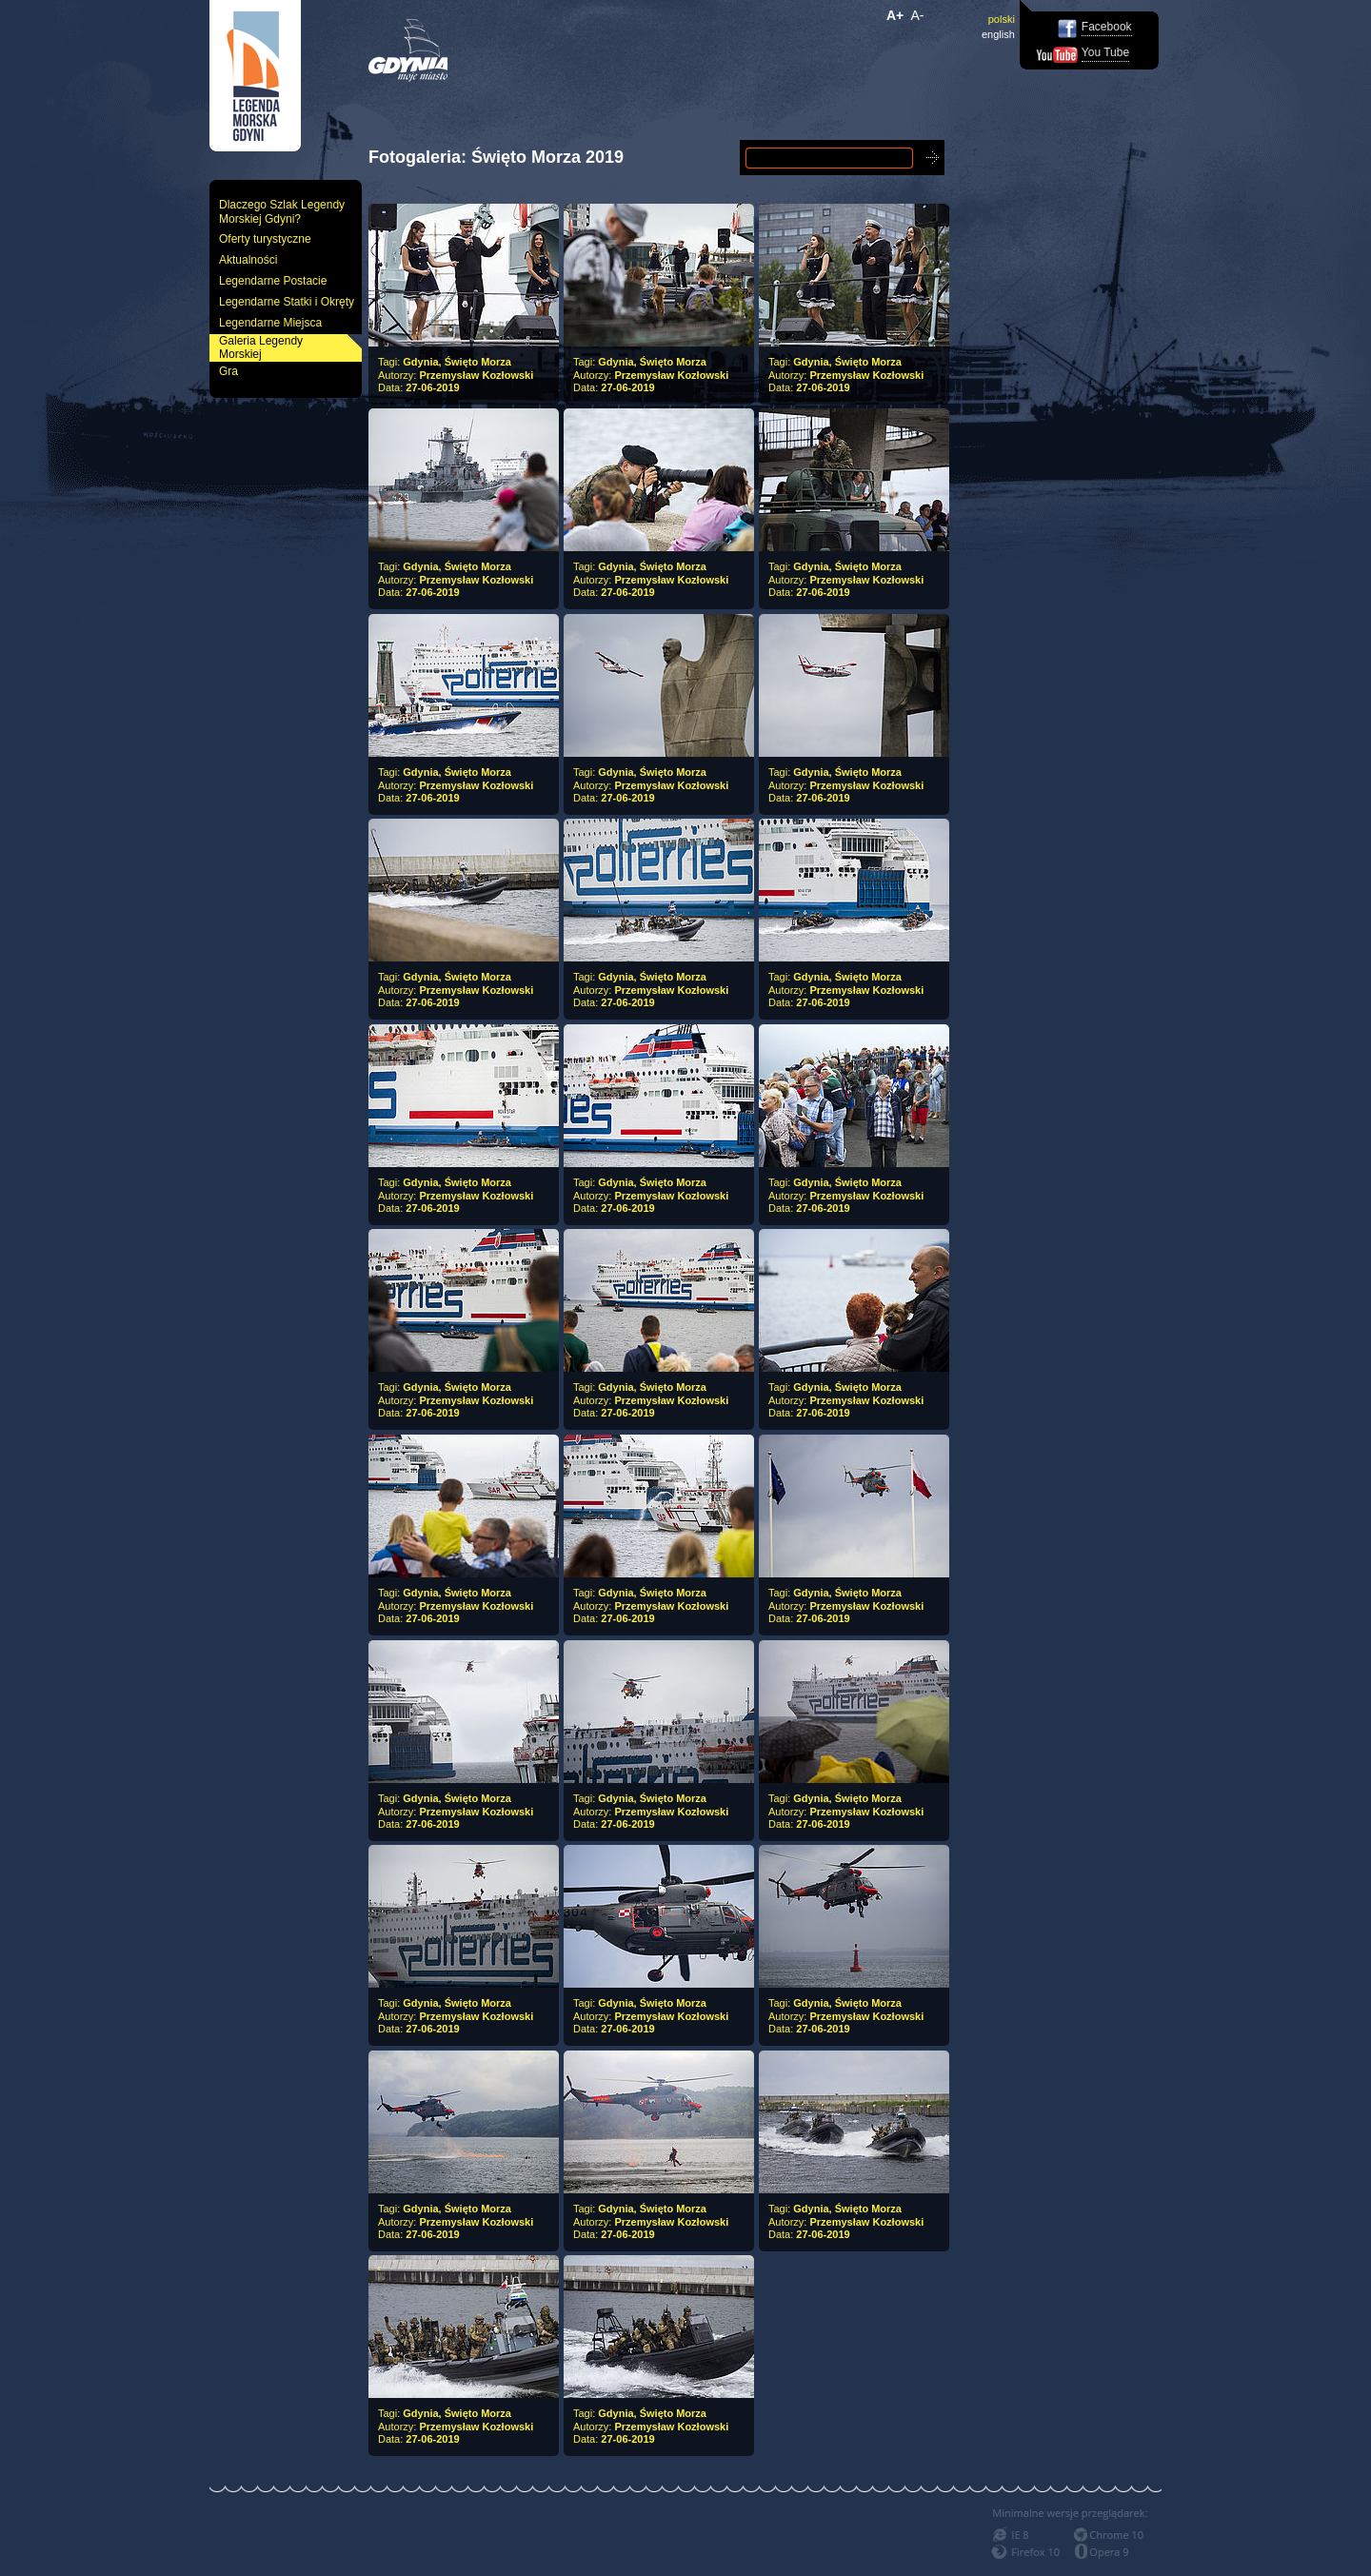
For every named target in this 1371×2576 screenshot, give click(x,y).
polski (1001, 19)
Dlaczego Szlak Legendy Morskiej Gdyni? (282, 212)
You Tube (1105, 52)
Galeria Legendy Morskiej (261, 348)
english (998, 34)
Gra (228, 371)
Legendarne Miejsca (270, 322)
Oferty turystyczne (265, 239)
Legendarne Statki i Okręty (286, 301)
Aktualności (248, 260)
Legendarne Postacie (273, 280)
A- (917, 15)
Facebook (1107, 26)
